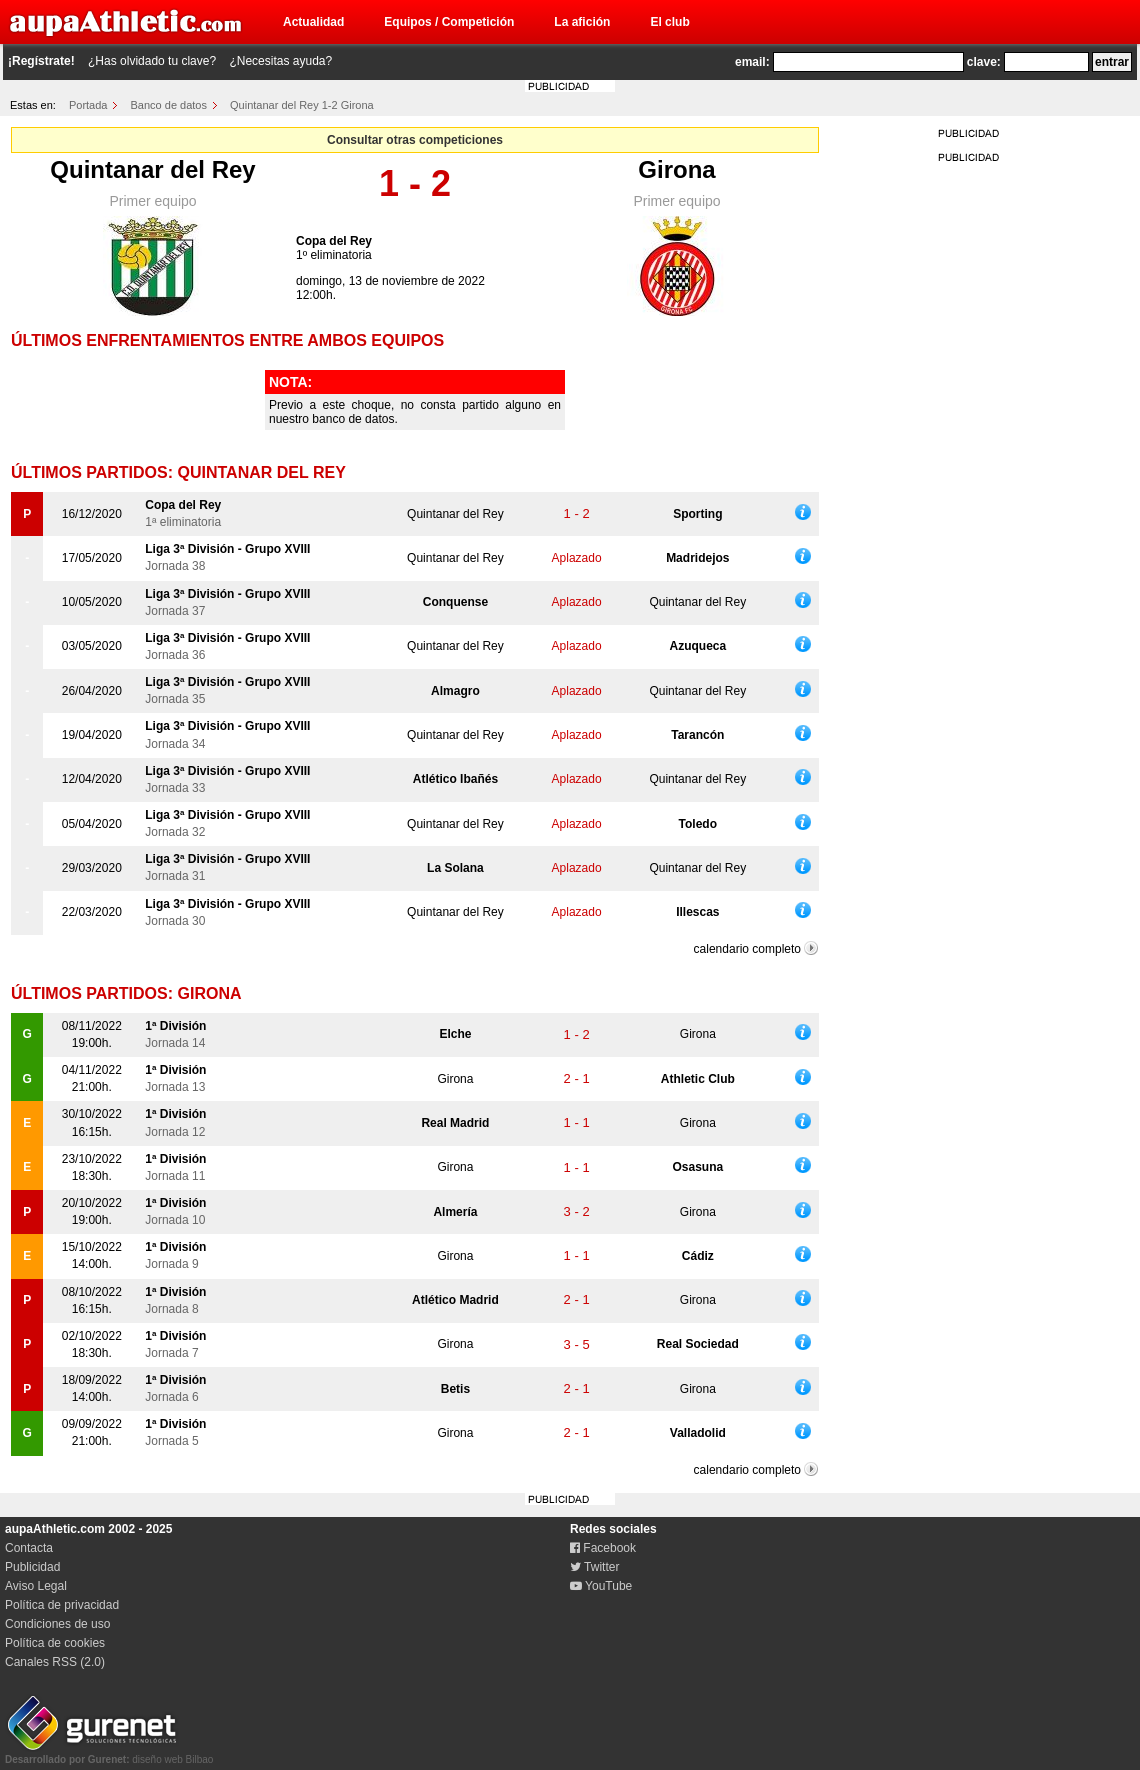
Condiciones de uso (57, 1624)
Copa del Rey (334, 241)
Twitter (594, 1567)
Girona (676, 169)
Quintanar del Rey (152, 169)
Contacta (29, 1548)
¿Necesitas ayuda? (280, 61)
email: (752, 62)
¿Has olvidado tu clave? (152, 61)
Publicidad (32, 1567)
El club (669, 22)
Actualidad (313, 22)
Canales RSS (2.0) (55, 1662)
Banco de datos (169, 105)
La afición (582, 22)
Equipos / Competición (449, 22)
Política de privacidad (62, 1605)
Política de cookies (55, 1643)
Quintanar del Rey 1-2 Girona (302, 105)
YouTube (601, 1586)
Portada (88, 105)
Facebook (603, 1548)
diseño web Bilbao (109, 1754)
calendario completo (747, 949)
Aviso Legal (36, 1586)
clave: (984, 62)
